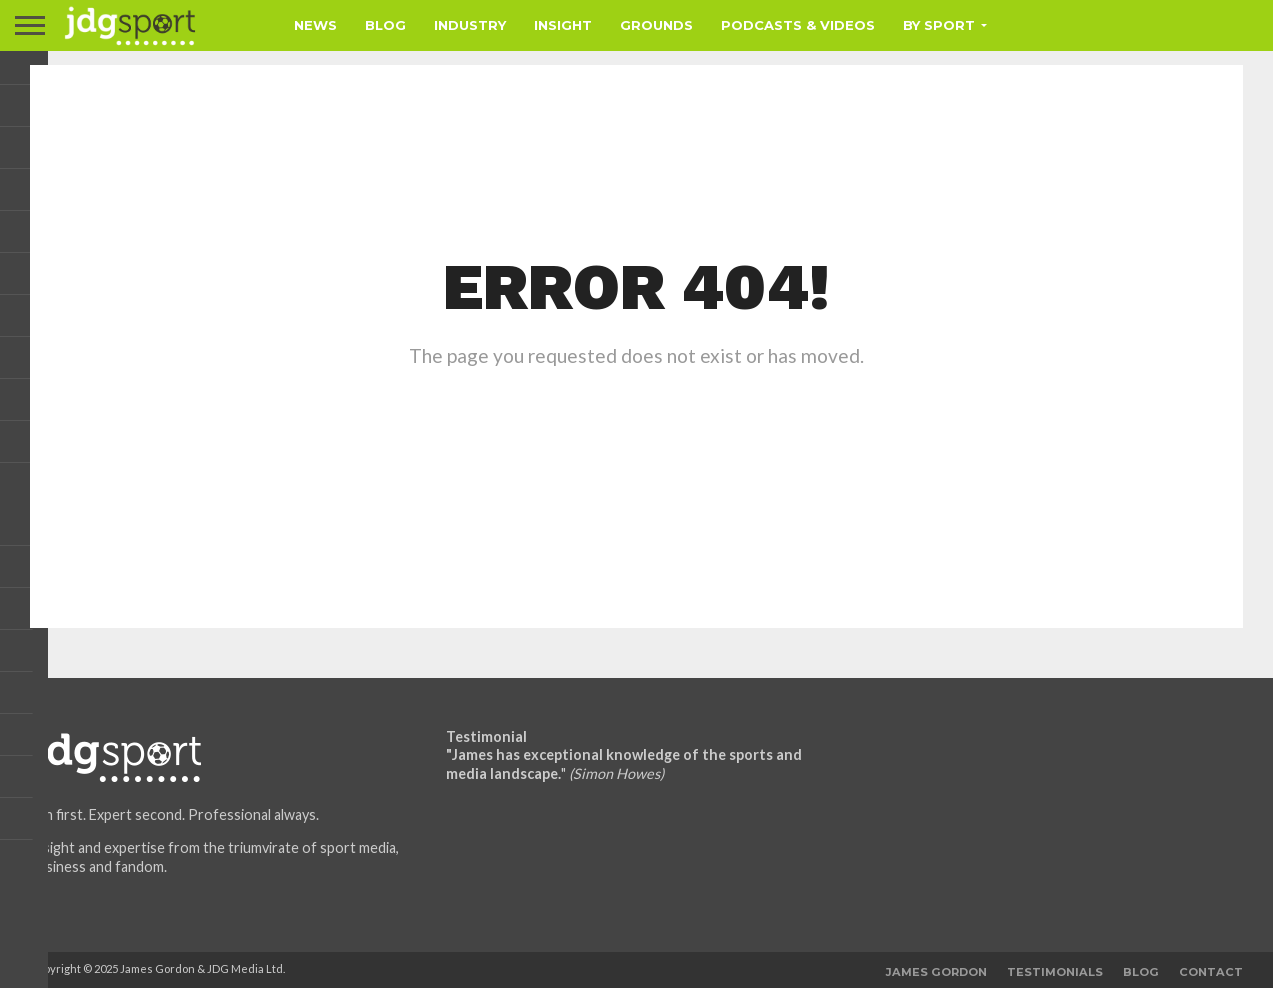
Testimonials (1055, 972)
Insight (563, 25)
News (315, 25)
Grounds (656, 25)
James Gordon (936, 972)
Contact (1211, 972)
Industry (470, 25)
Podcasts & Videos (798, 25)
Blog (385, 25)
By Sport (939, 25)
